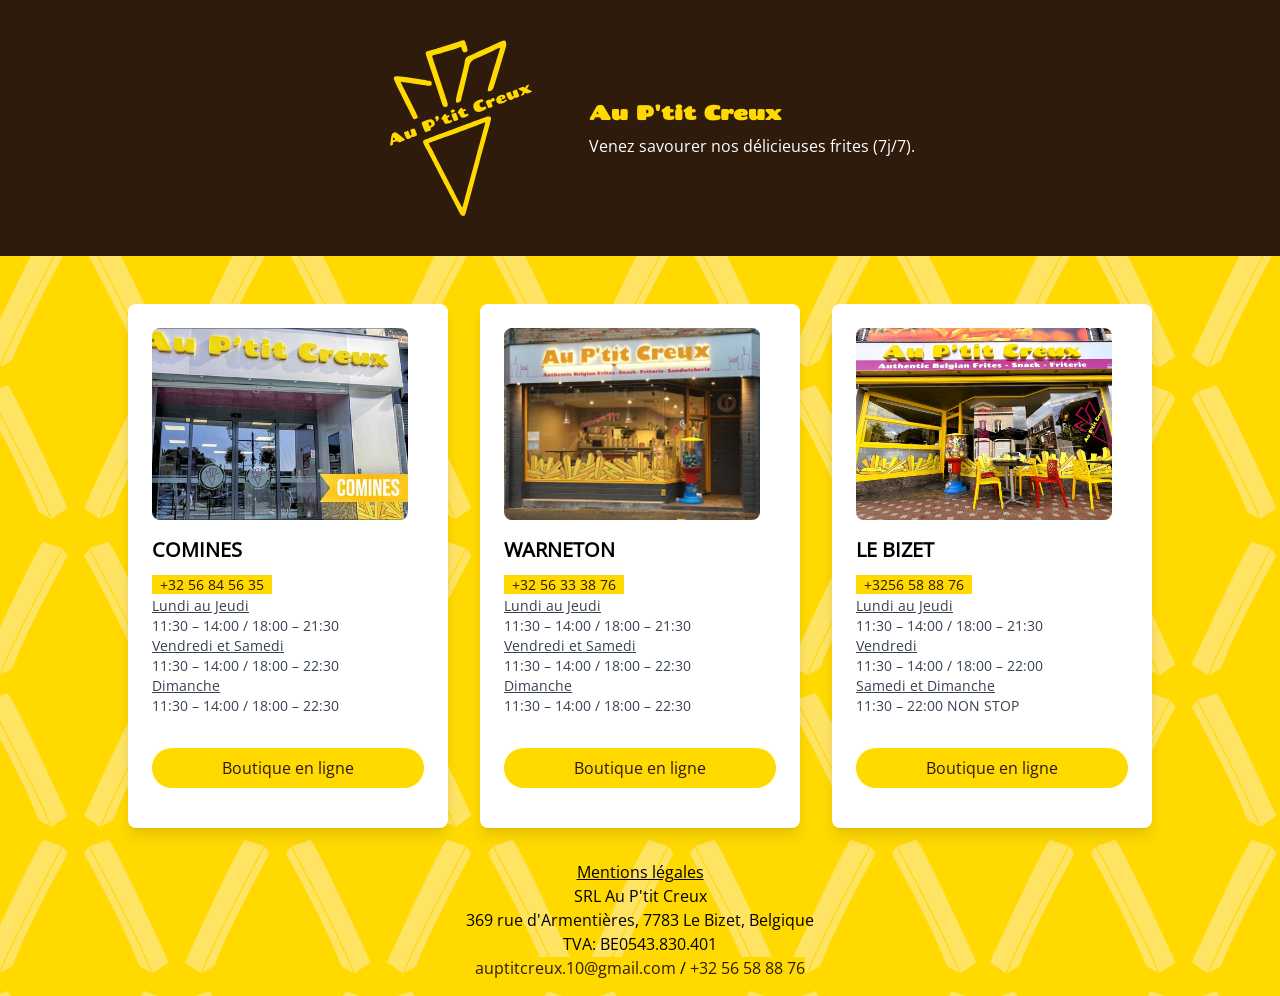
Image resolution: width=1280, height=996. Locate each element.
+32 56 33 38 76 (564, 584)
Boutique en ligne (288, 768)
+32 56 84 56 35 (212, 584)
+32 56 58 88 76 (747, 968)
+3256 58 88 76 (914, 584)
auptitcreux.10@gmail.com (575, 968)
